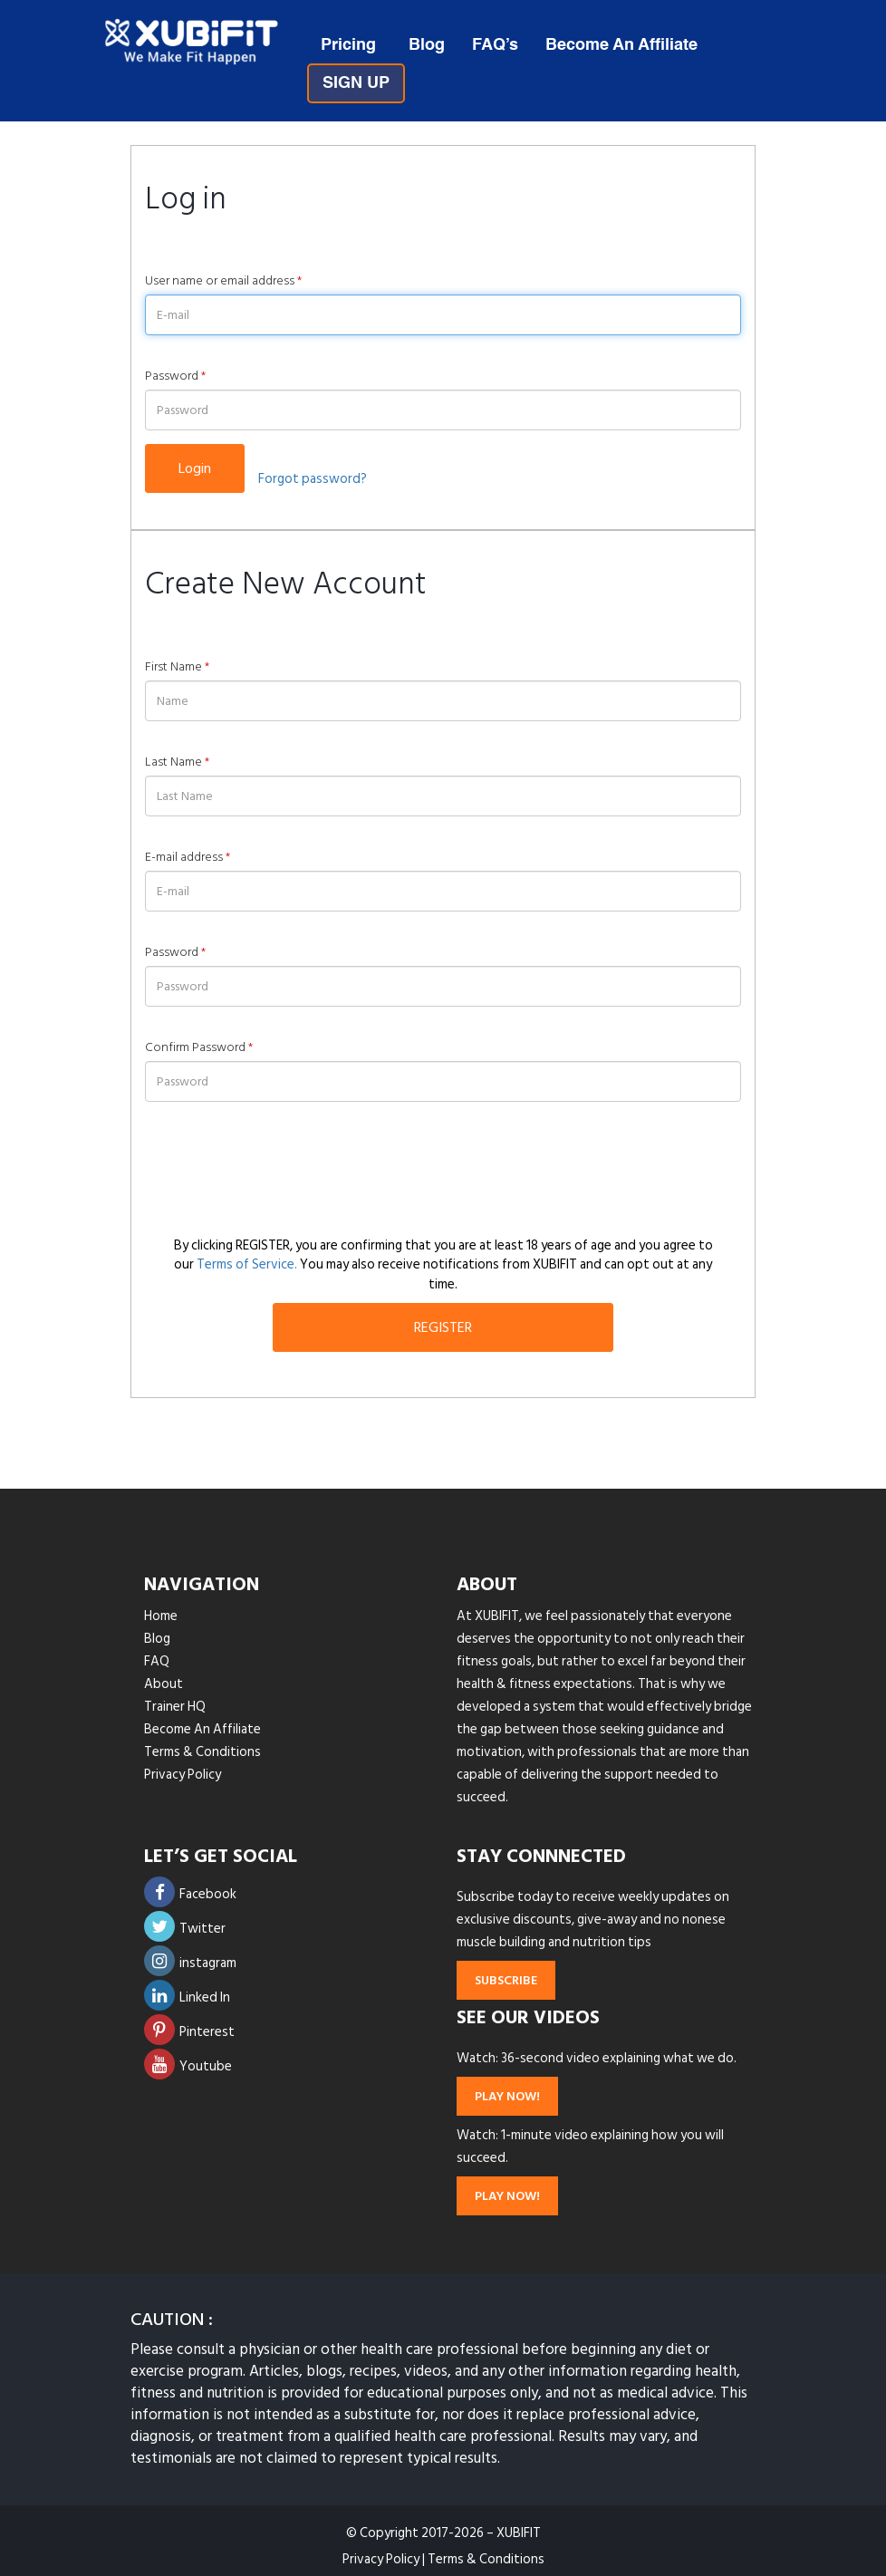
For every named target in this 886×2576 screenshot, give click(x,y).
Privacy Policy (182, 1774)
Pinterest (189, 2032)
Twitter (185, 1928)
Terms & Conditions (202, 1752)
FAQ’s (495, 45)
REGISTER (443, 1327)
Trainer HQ (175, 1706)
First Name (177, 667)
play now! (507, 2096)
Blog (427, 45)
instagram (190, 1963)
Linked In (187, 1997)
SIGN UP (356, 83)
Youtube (188, 2066)
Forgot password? (312, 479)
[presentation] (282, 1169)
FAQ (156, 1661)
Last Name (177, 762)
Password (175, 376)
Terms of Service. (247, 1264)
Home (161, 1616)
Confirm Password (199, 1047)
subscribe (506, 1980)
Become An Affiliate (621, 45)
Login (194, 468)
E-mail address (187, 857)
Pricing (348, 45)
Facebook (190, 1894)
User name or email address (223, 281)
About (163, 1684)
